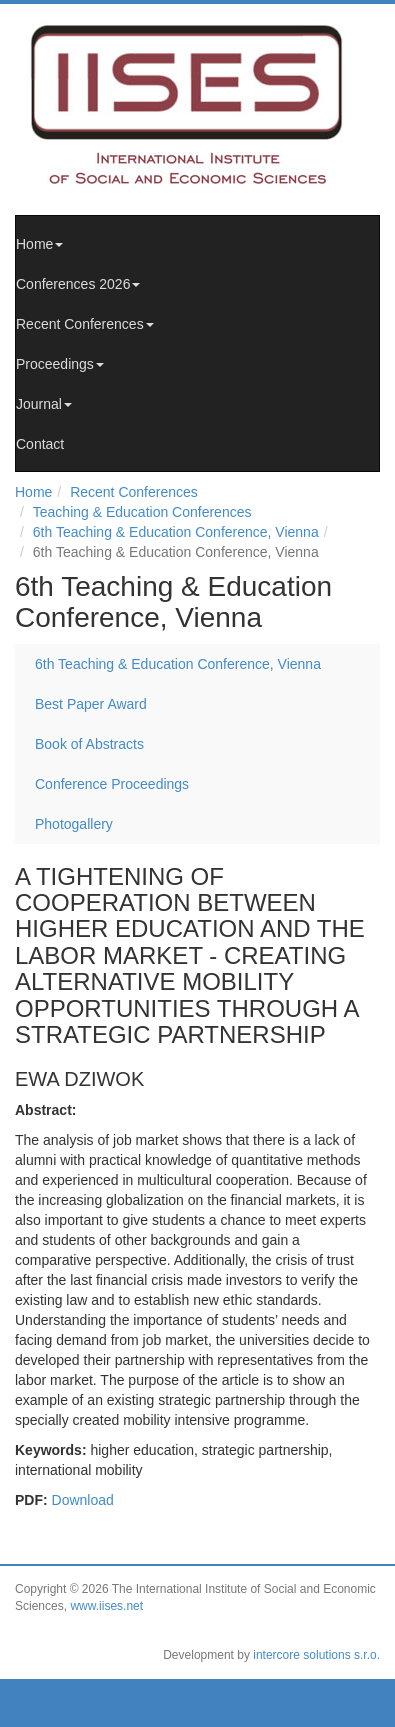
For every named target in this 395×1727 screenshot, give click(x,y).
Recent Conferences (85, 324)
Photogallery (74, 824)
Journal (44, 404)
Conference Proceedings (112, 784)
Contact (40, 444)
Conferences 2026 (78, 284)
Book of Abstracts (89, 744)
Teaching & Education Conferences (142, 512)
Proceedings (60, 364)
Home (39, 244)
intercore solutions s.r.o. (316, 1655)
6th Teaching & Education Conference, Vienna (176, 532)
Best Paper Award (91, 704)
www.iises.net (106, 1606)
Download (83, 1500)
